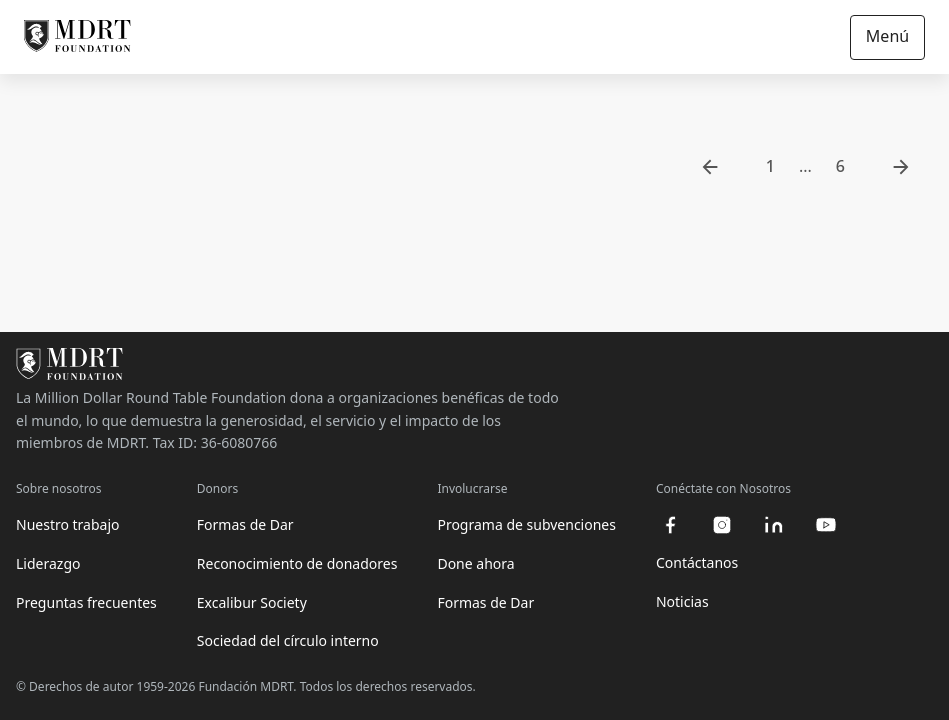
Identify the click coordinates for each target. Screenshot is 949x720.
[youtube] (826, 525)
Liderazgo (48, 563)
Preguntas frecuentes (86, 602)
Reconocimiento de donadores (297, 563)
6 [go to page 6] (840, 166)
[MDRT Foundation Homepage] (77, 37)
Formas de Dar (245, 524)
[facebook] (670, 525)
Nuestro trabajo (68, 524)
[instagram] (722, 525)
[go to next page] (901, 167)
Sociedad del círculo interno (288, 640)
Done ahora (475, 563)
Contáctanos (697, 562)
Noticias (682, 601)
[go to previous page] (710, 167)
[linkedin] (774, 525)
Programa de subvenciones (526, 524)
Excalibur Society (252, 602)
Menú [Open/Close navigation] (887, 36)
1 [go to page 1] (770, 166)
